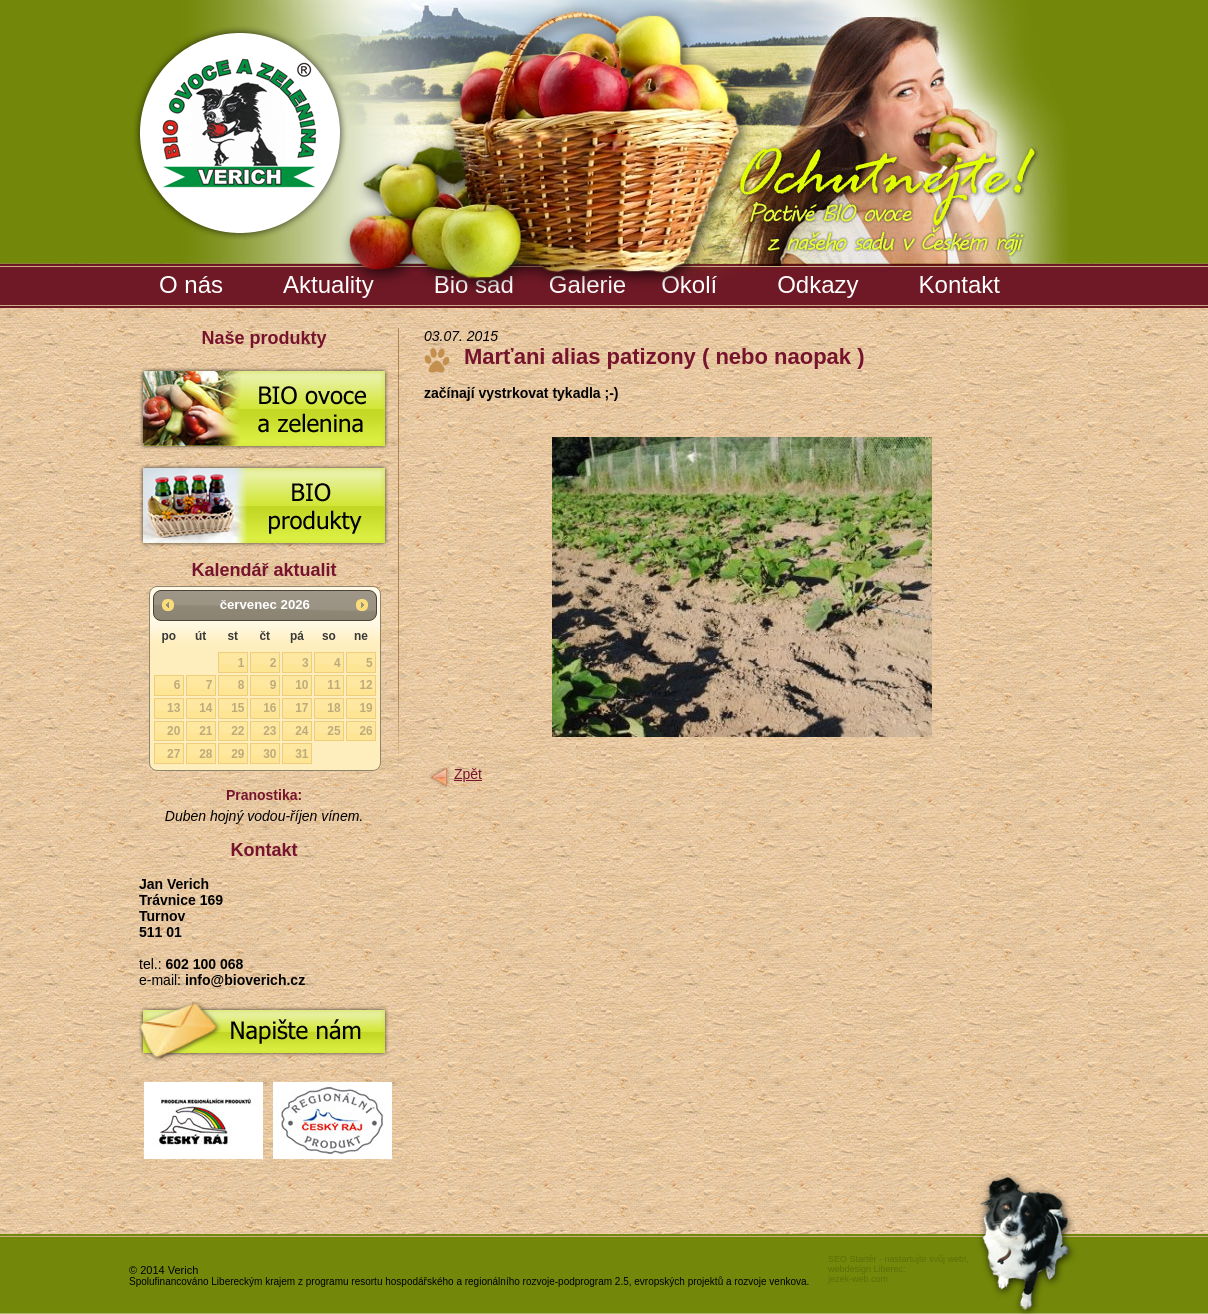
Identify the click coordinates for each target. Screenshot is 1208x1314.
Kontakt (959, 284)
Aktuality (328, 284)
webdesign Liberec (865, 1269)
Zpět (468, 774)
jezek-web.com (858, 1279)
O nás (191, 284)
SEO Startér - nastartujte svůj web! (897, 1259)
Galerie (590, 281)
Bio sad (476, 281)
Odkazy (817, 284)
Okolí (689, 284)
